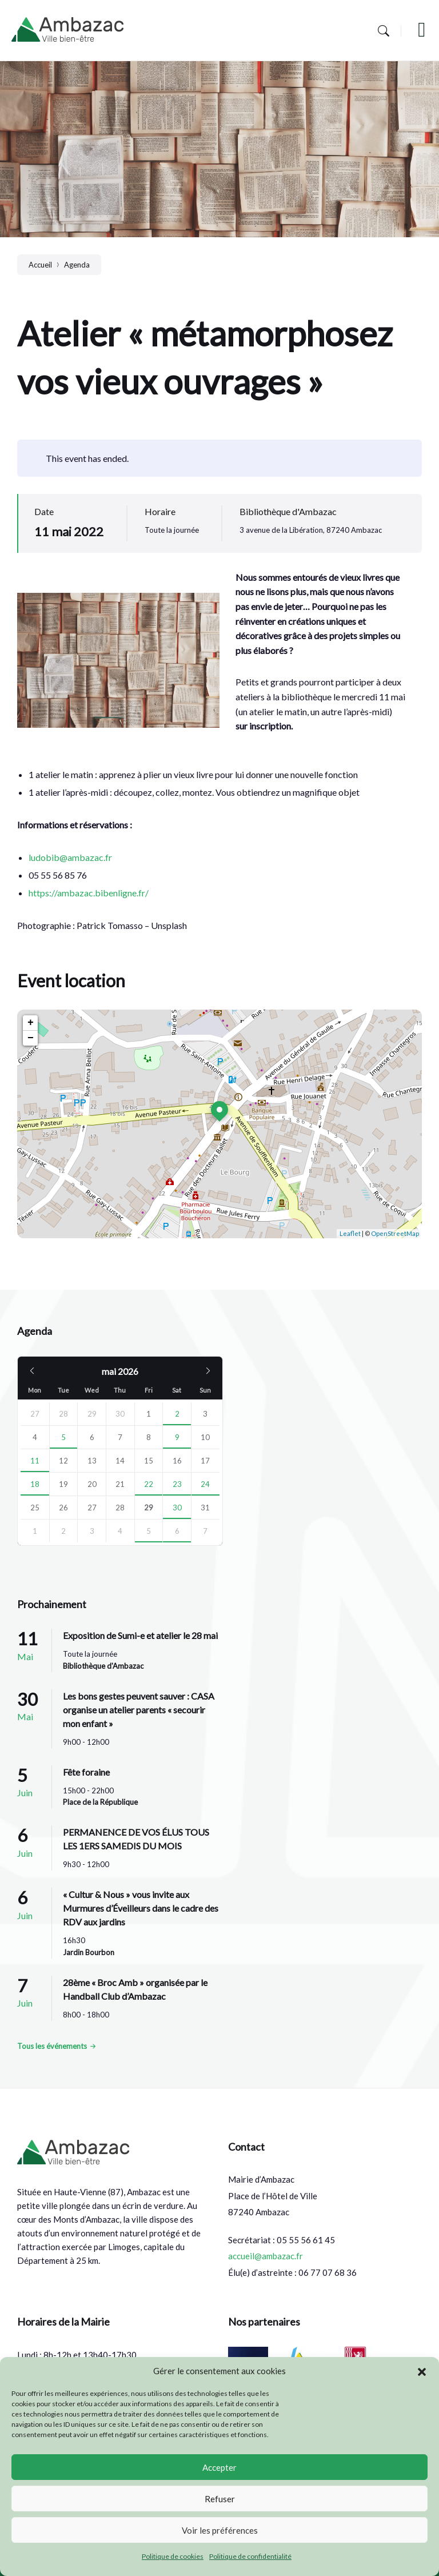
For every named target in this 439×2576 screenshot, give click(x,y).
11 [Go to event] (34, 1460)
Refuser (220, 2499)
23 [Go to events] (177, 1484)
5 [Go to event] (63, 1437)
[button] (422, 2371)
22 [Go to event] (148, 1484)
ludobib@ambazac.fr (70, 857)
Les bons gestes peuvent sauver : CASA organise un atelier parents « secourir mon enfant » (138, 1709)
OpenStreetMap (395, 1233)
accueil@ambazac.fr (265, 2256)
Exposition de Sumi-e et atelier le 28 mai (140, 1635)
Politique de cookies (172, 2556)
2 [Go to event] (177, 1413)
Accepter (219, 2467)
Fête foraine (86, 1771)
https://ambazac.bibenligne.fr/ (89, 892)
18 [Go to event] (34, 1484)
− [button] (30, 1038)
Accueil (40, 264)
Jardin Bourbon (88, 1952)
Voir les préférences (220, 2530)
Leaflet (350, 1233)
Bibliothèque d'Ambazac (288, 511)
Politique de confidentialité (250, 2556)
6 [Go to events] (177, 1531)
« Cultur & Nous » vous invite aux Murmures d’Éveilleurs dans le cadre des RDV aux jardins (140, 1908)
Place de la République (100, 1802)
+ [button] (30, 1023)
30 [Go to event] (177, 1507)
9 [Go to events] (177, 1437)
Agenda (77, 264)
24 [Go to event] (205, 1484)
